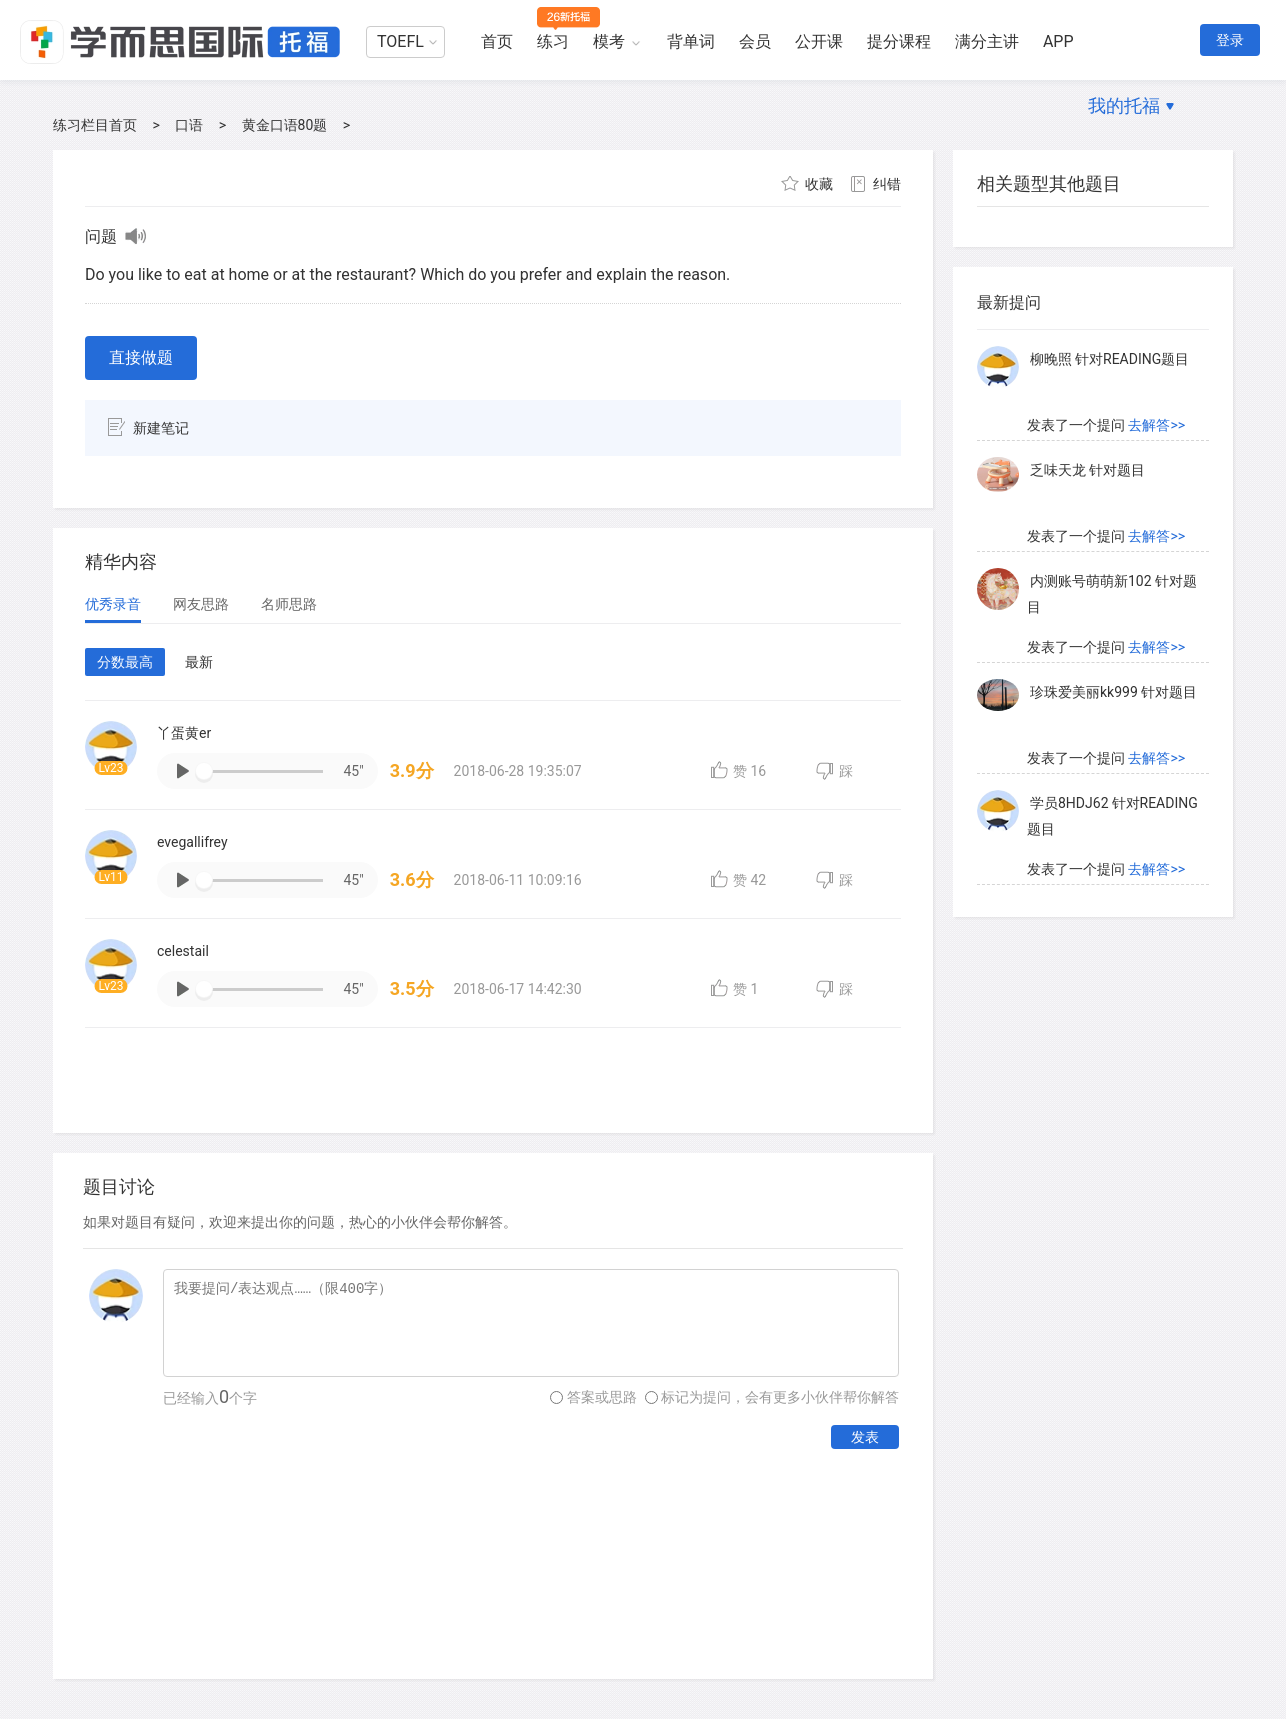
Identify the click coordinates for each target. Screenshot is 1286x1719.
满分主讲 (987, 41)
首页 (497, 41)
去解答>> (1156, 355)
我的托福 (1124, 105)
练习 (553, 41)
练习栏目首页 (95, 125)
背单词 (691, 41)
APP (1058, 41)
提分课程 (899, 41)
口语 (189, 125)
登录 (1230, 40)
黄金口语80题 (285, 125)
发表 (865, 1437)
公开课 (819, 41)
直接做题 (141, 357)
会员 (755, 41)
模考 (609, 41)
